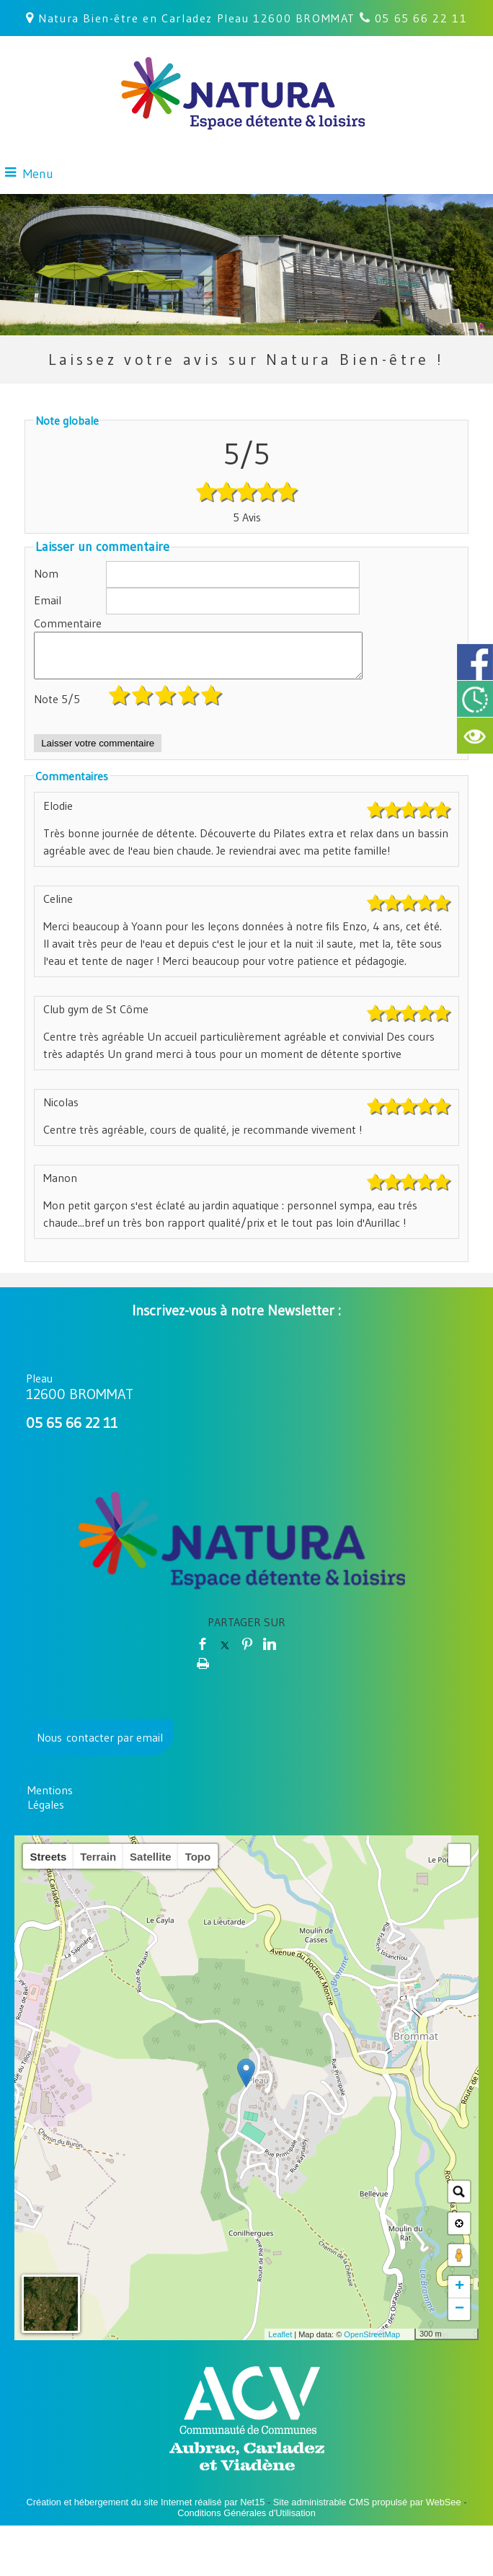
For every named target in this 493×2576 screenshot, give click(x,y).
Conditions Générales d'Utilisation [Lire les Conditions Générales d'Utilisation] (246, 2521)
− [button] (459, 2318)
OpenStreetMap (372, 2343)
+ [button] (459, 2295)
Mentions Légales (50, 1805)
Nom (46, 573)
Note (57, 707)
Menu (38, 174)
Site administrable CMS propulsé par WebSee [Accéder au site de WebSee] (367, 2510)
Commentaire (68, 623)
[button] (459, 1863)
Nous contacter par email (100, 1746)
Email (47, 600)
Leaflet (280, 2343)
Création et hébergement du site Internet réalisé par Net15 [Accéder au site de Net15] (146, 2510)
